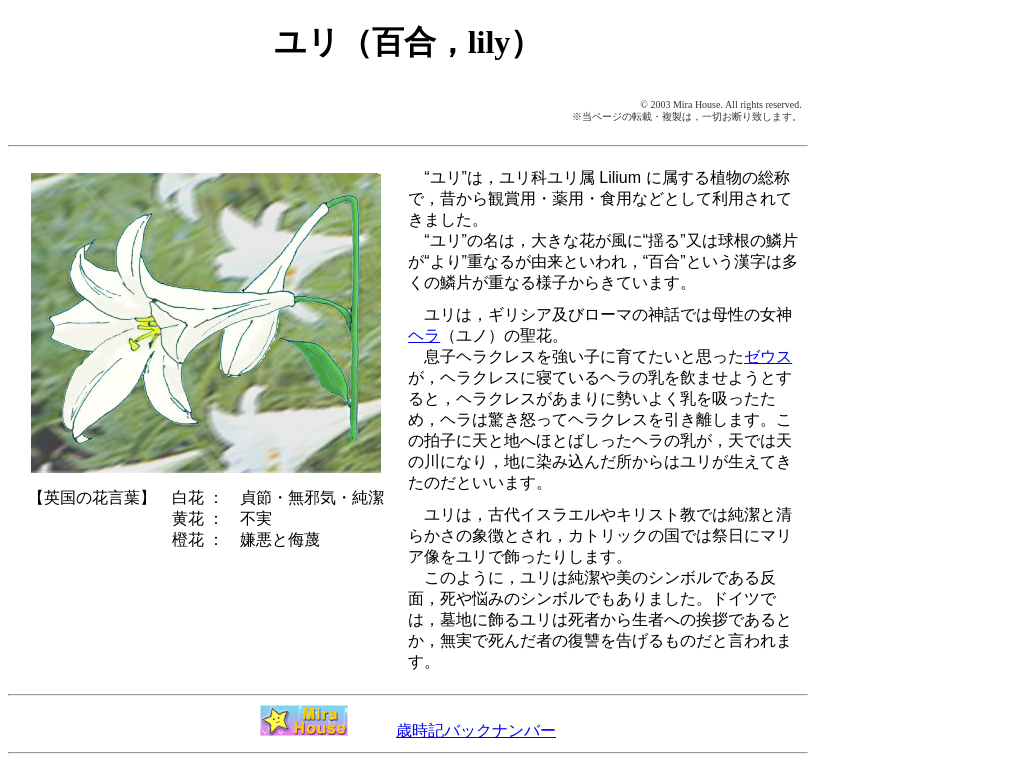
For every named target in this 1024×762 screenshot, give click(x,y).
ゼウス (768, 356)
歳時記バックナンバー (476, 730)
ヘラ (424, 335)
